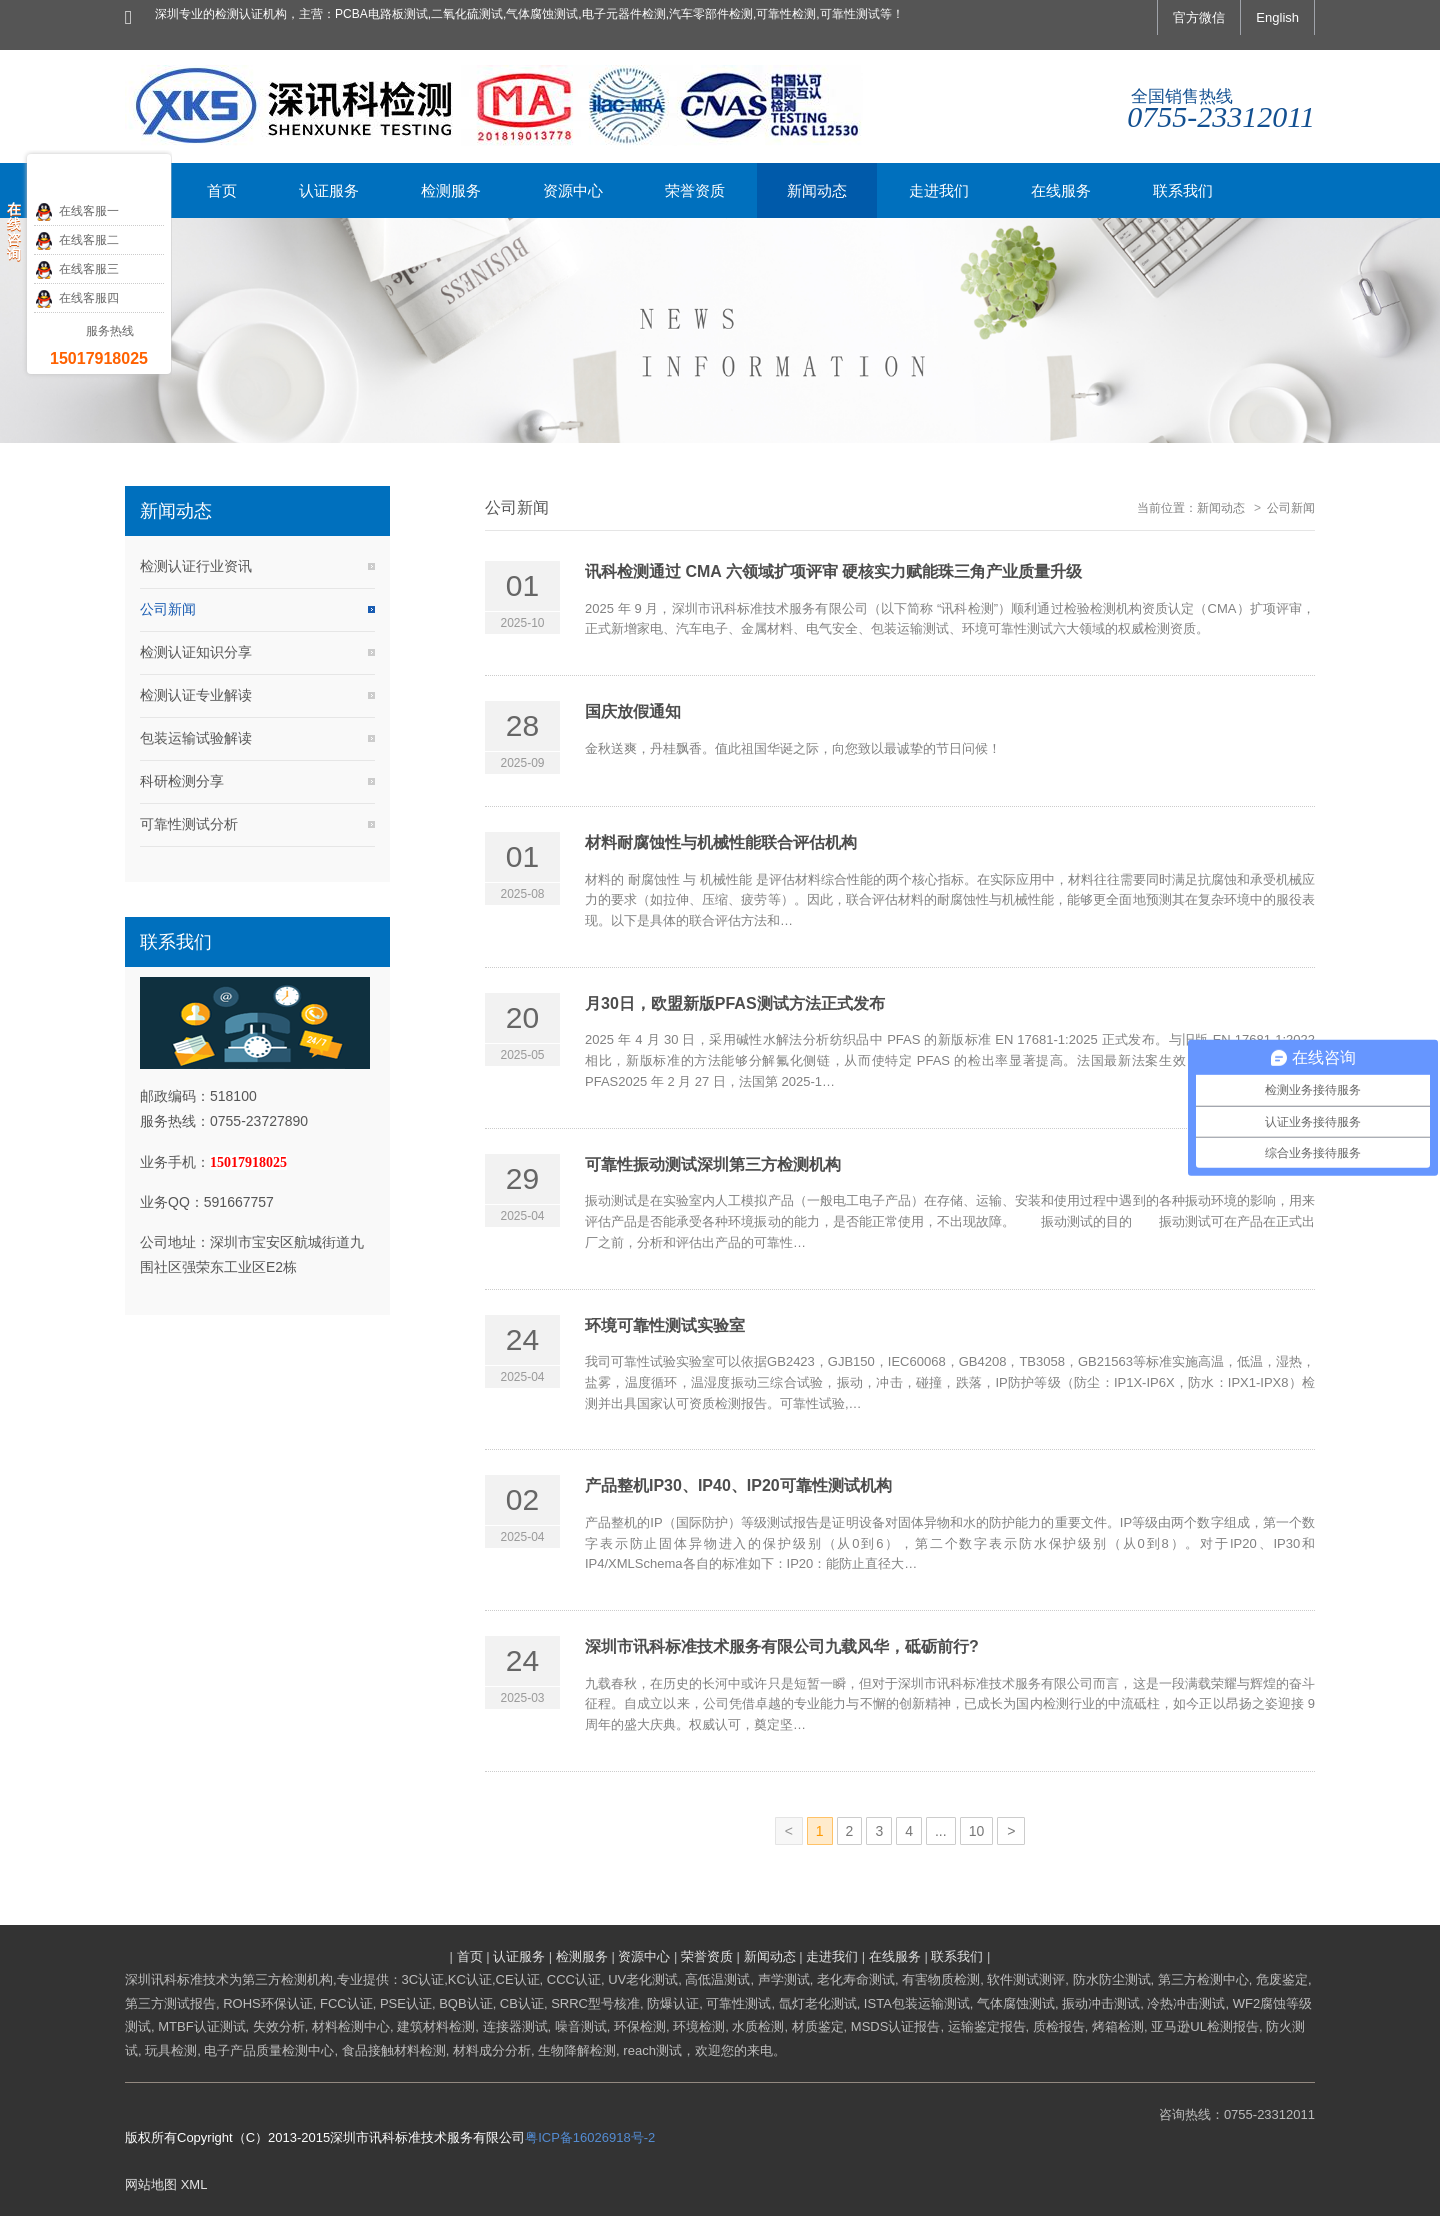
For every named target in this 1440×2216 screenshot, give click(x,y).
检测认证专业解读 (196, 695)
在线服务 (895, 1956)
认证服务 (519, 1956)
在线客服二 (76, 241)
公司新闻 (168, 609)
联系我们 (957, 1956)
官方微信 (1199, 17)
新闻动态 (1221, 508)
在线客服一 (76, 212)
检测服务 (582, 1956)
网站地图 (151, 2184)
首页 (470, 1956)
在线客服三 (76, 270)
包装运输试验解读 (196, 738)
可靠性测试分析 (189, 824)
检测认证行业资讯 (196, 566)
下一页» (1012, 1834)
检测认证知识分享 (196, 652)
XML (194, 2184)
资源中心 (644, 1956)
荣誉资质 (707, 1956)
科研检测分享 (182, 781)
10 (977, 1831)
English (1277, 17)
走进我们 (832, 1956)
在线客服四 (76, 299)
